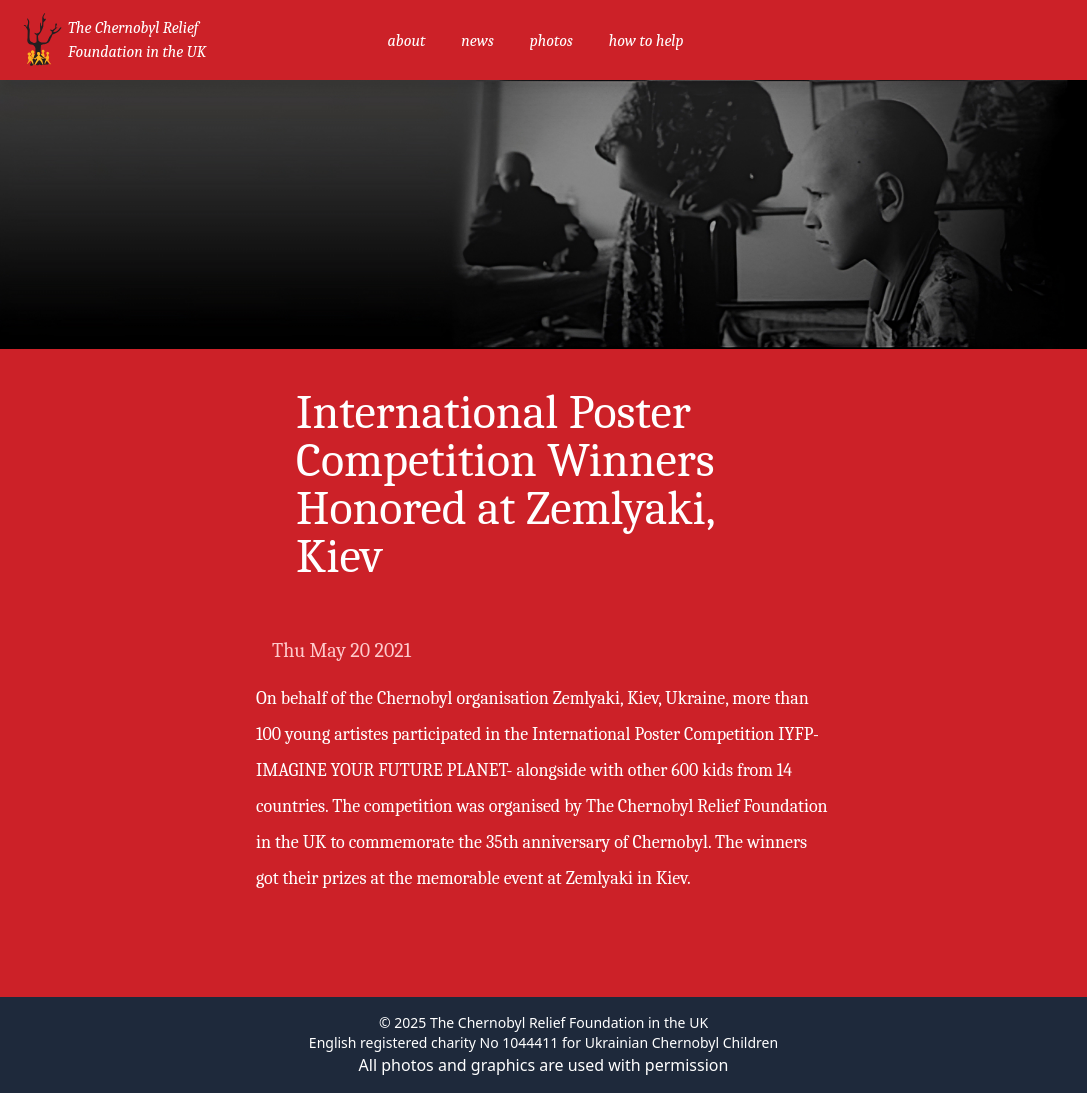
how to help (646, 41)
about (406, 41)
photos (551, 41)
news (477, 41)
